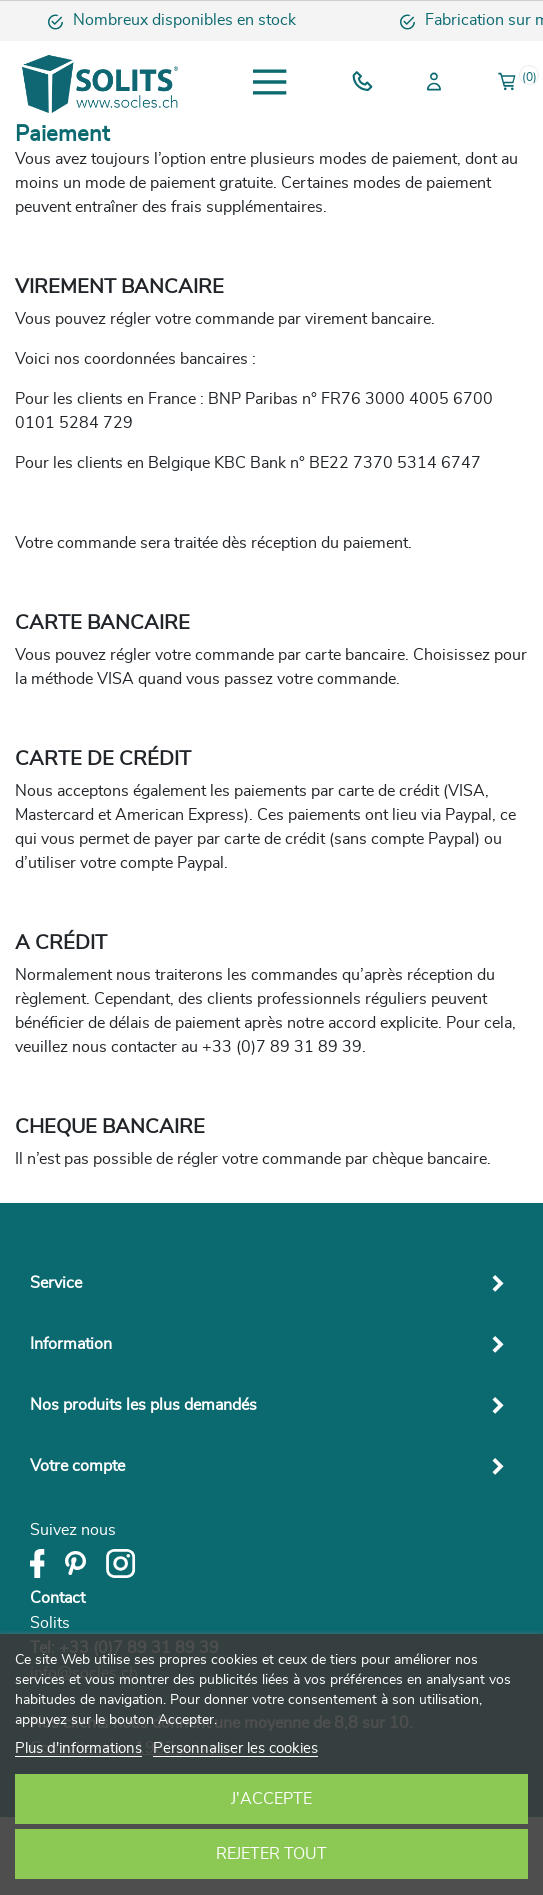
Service (56, 1283)
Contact (57, 1598)
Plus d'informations (78, 1748)
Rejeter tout (271, 1854)
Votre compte (77, 1466)
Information (71, 1344)
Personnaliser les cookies (235, 1748)
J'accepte (271, 1799)
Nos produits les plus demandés (143, 1405)
